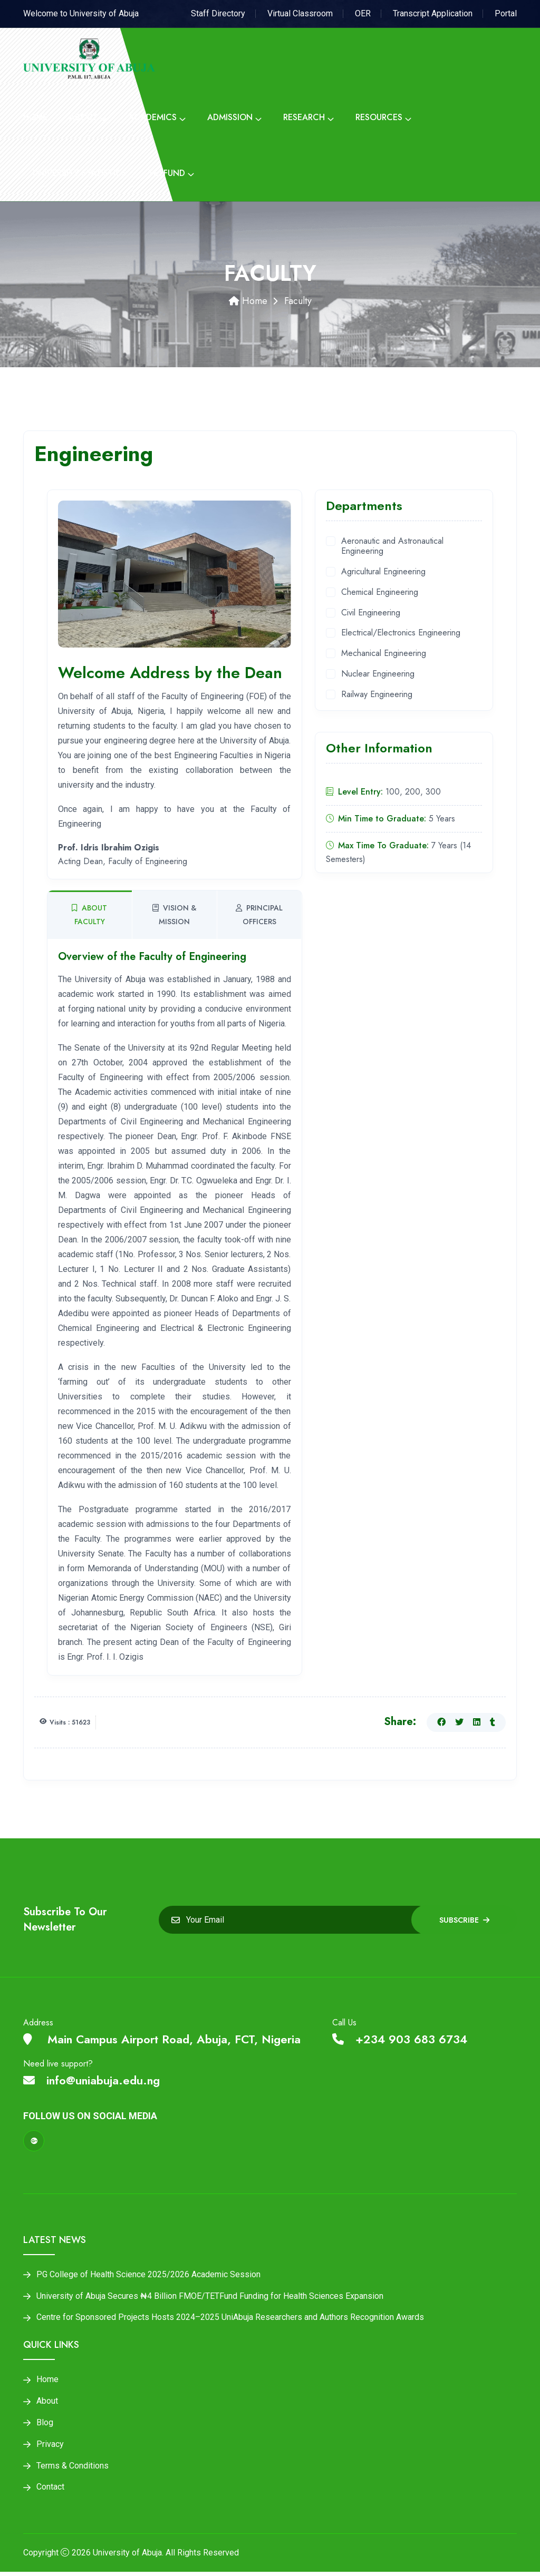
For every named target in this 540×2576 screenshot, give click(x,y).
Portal (506, 13)
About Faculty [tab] (89, 915)
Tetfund (166, 173)
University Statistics (80, 173)
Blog (44, 2425)
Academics (152, 117)
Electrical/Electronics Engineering (400, 633)
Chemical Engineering (379, 592)
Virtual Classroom (300, 13)
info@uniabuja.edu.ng (91, 2080)
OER (363, 13)
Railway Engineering (376, 695)
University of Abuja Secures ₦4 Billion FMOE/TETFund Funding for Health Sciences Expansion (209, 2296)
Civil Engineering (370, 613)
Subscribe (464, 1920)
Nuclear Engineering (377, 674)
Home (35, 117)
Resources (378, 117)
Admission (230, 117)
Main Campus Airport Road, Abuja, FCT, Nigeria (162, 2039)
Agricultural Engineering (383, 572)
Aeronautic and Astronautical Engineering (392, 546)
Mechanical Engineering (383, 654)
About (83, 117)
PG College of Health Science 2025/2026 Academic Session (148, 2274)
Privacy (50, 2447)
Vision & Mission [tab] (174, 915)
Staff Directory (218, 13)
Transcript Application (432, 13)
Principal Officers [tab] (259, 915)
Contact (50, 2491)
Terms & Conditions (72, 2469)
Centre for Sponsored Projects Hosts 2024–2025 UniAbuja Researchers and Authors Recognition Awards (230, 2319)
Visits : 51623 (70, 1722)
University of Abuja (127, 2557)
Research (304, 117)
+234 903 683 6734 (399, 2039)
